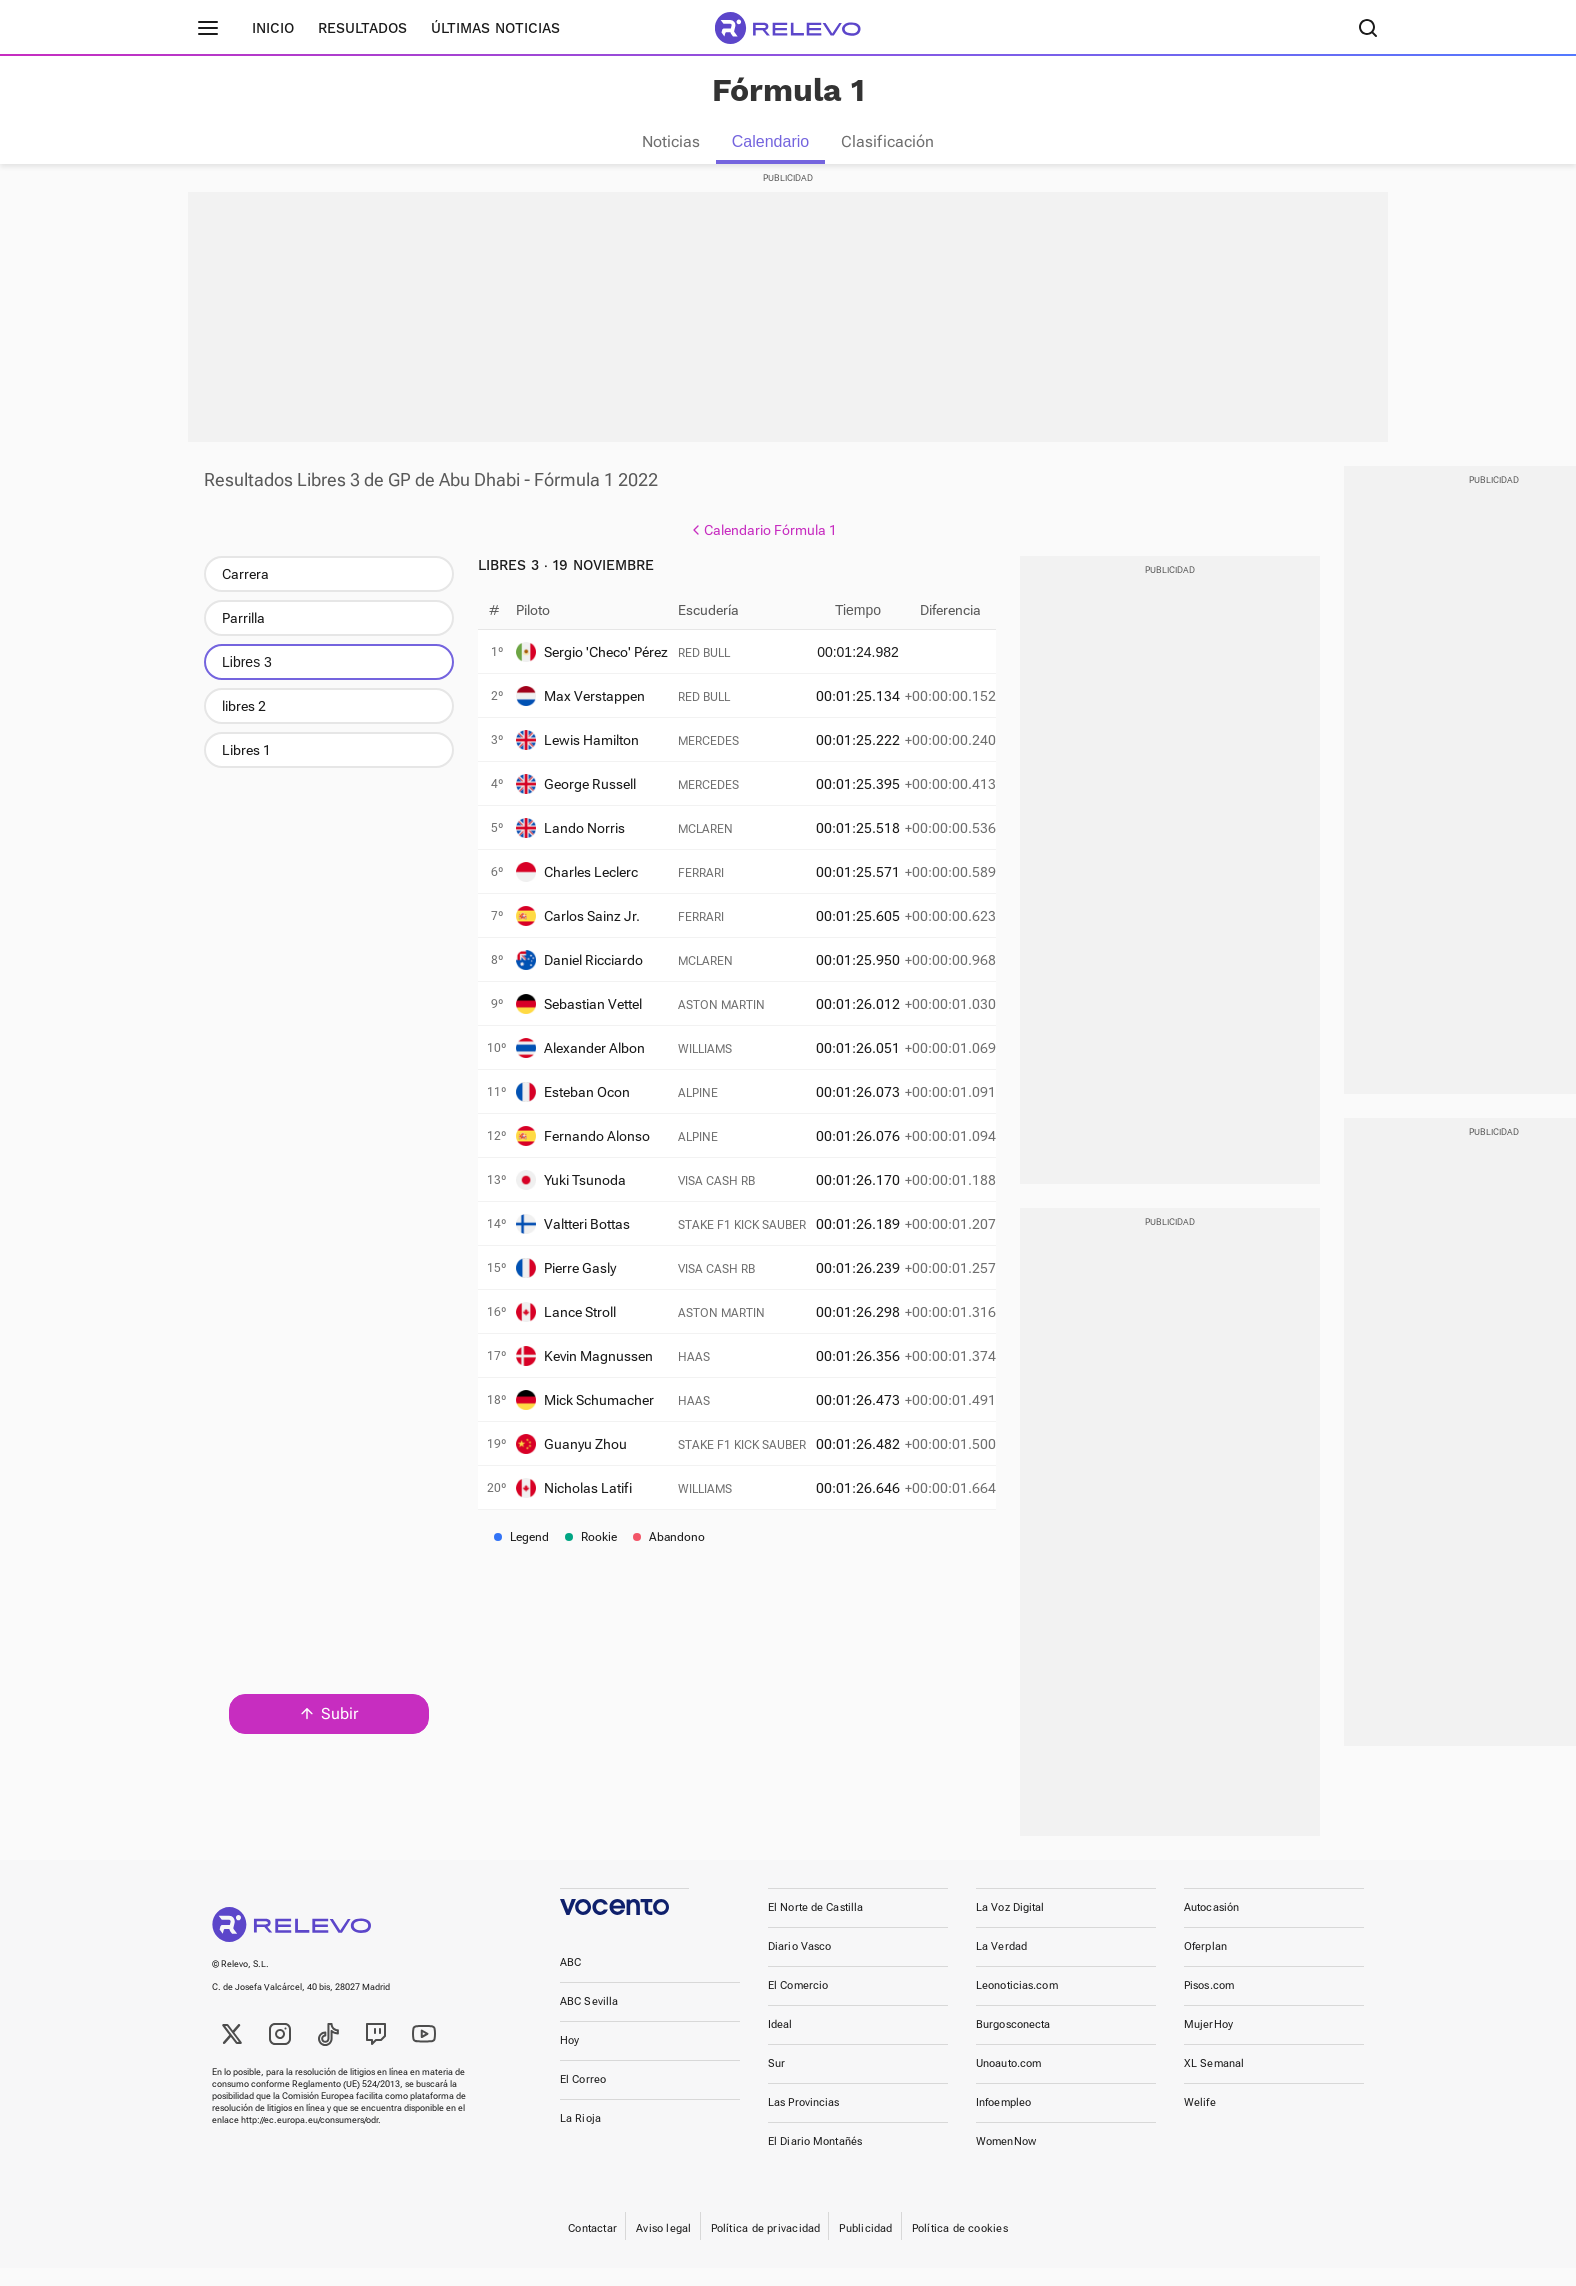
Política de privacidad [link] (766, 2246)
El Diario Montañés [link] (815, 2159)
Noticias (671, 141)
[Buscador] (1368, 28)
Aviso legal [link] (663, 2246)
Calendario (770, 141)
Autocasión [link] (1211, 1925)
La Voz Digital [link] (1010, 1925)
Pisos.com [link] (1209, 2003)
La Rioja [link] (580, 2136)
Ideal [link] (780, 2042)
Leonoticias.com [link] (1017, 2003)
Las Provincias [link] (804, 2120)
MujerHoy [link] (1208, 2042)
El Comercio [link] (798, 2003)
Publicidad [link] (865, 2246)
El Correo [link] (583, 2097)
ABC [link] (570, 1980)
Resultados (362, 28)
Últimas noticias (495, 28)
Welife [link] (1200, 2120)
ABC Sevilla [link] (589, 2019)
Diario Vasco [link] (799, 1964)
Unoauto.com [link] (1008, 2081)
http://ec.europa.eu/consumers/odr (309, 2138)
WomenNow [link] (1006, 2159)
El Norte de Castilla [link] (815, 1925)
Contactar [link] (592, 2246)
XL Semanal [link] (1214, 2081)
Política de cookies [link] (960, 2246)
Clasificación (887, 141)
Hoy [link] (569, 2058)
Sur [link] (776, 2081)
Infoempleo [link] (1003, 2120)
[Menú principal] (208, 28)
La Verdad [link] (1001, 1964)
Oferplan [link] (1205, 1964)
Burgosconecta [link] (1013, 2042)
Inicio (273, 28)
